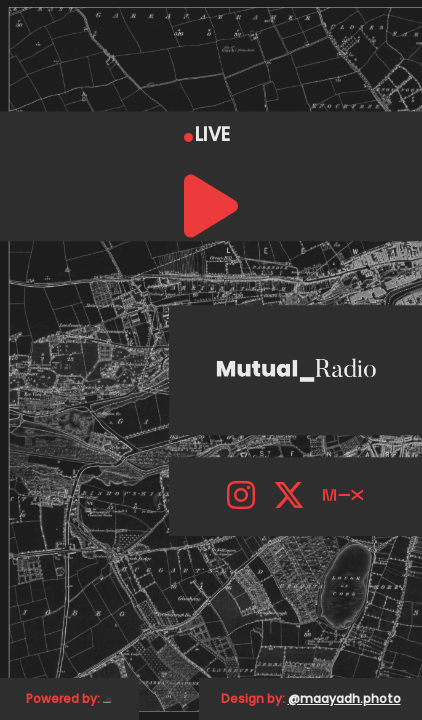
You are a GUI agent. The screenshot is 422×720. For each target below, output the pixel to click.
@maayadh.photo (344, 698)
